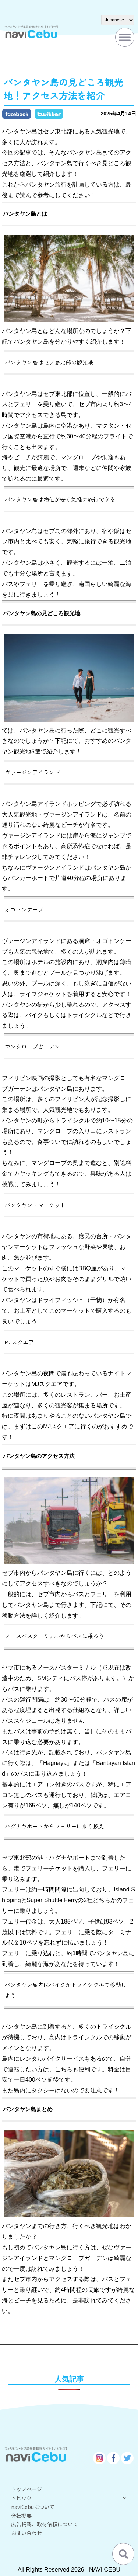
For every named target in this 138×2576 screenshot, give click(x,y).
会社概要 (21, 2515)
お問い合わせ (26, 2533)
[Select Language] (117, 20)
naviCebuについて (32, 2506)
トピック (69, 2498)
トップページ (26, 2489)
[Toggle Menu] (125, 37)
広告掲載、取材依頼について (44, 2524)
